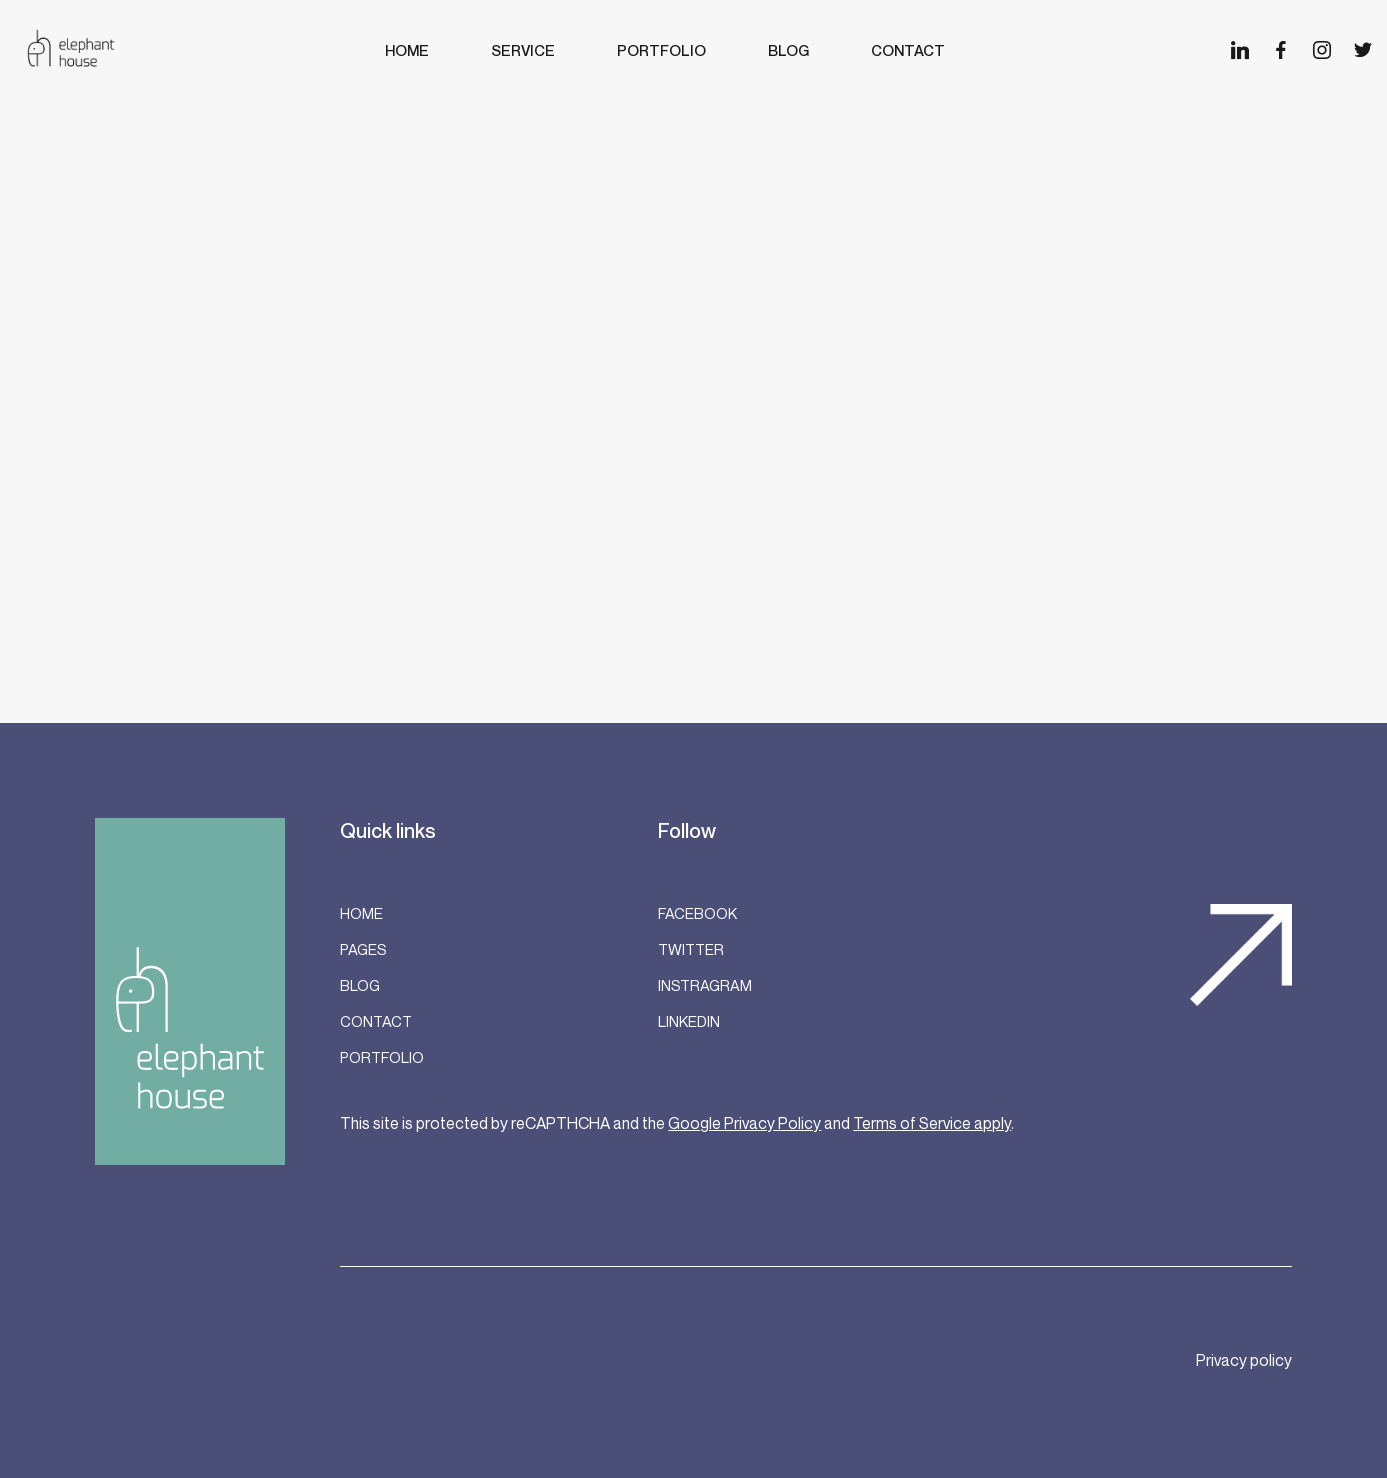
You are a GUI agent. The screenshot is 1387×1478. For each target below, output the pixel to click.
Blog (360, 985)
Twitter (691, 949)
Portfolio (382, 1057)
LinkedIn (689, 1021)
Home (361, 913)
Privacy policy (1244, 1360)
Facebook (697, 913)
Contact (376, 1021)
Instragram (705, 985)
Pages (363, 949)
